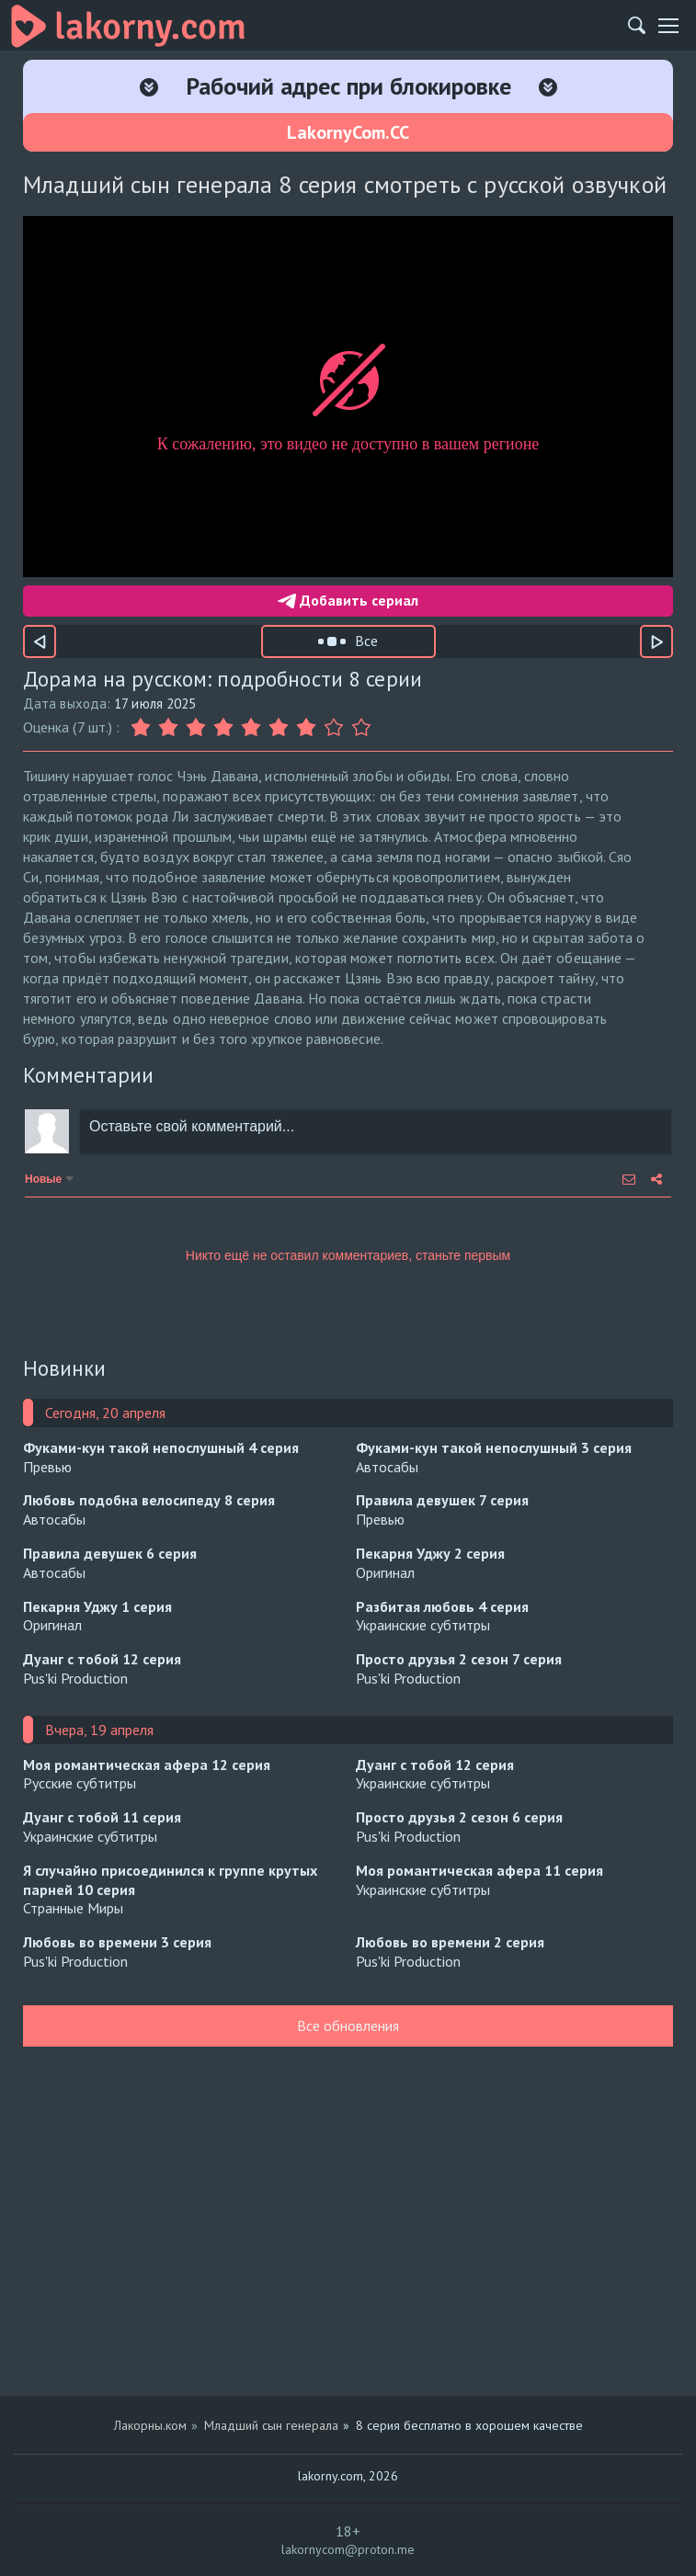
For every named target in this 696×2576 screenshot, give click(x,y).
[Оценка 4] (223, 728)
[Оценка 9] (361, 728)
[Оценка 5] (251, 728)
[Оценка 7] (306, 728)
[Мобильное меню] (668, 25)
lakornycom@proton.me (348, 2549)
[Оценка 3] (196, 728)
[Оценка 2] (168, 728)
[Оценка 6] (278, 728)
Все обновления (348, 2025)
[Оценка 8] (334, 728)
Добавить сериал (348, 600)
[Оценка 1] (142, 728)
